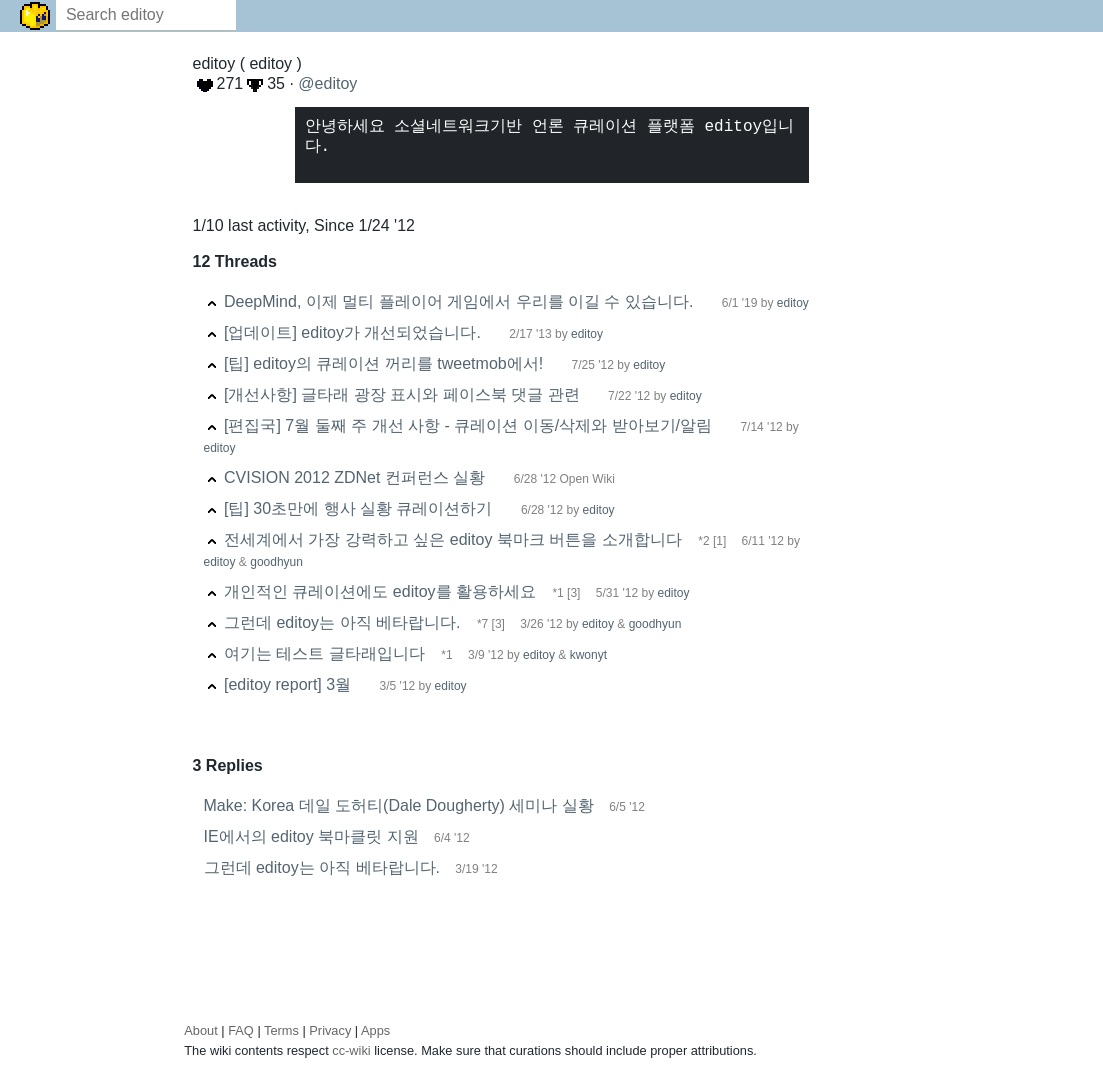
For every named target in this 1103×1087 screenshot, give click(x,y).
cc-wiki (351, 1050)
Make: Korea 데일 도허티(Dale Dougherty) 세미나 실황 (399, 805)
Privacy (330, 1030)
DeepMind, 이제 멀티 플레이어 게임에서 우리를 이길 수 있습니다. (458, 301)
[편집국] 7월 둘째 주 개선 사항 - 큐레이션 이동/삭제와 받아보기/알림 (468, 425)
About (200, 1030)
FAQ (241, 1030)
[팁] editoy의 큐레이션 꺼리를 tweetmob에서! (383, 363)
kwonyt (588, 655)
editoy (793, 303)
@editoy (327, 83)
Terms (281, 1030)
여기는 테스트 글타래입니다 (324, 653)
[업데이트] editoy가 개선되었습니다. (352, 332)
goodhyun (276, 562)
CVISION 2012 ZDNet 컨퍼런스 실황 (354, 477)
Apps (375, 1030)
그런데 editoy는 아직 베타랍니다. (342, 622)
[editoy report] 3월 (287, 684)
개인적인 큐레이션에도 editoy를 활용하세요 (380, 591)
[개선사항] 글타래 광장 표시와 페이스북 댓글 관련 (402, 394)
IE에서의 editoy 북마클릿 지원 (311, 836)
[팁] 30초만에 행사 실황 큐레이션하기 (358, 508)
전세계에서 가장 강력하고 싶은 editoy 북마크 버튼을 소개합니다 (453, 539)
